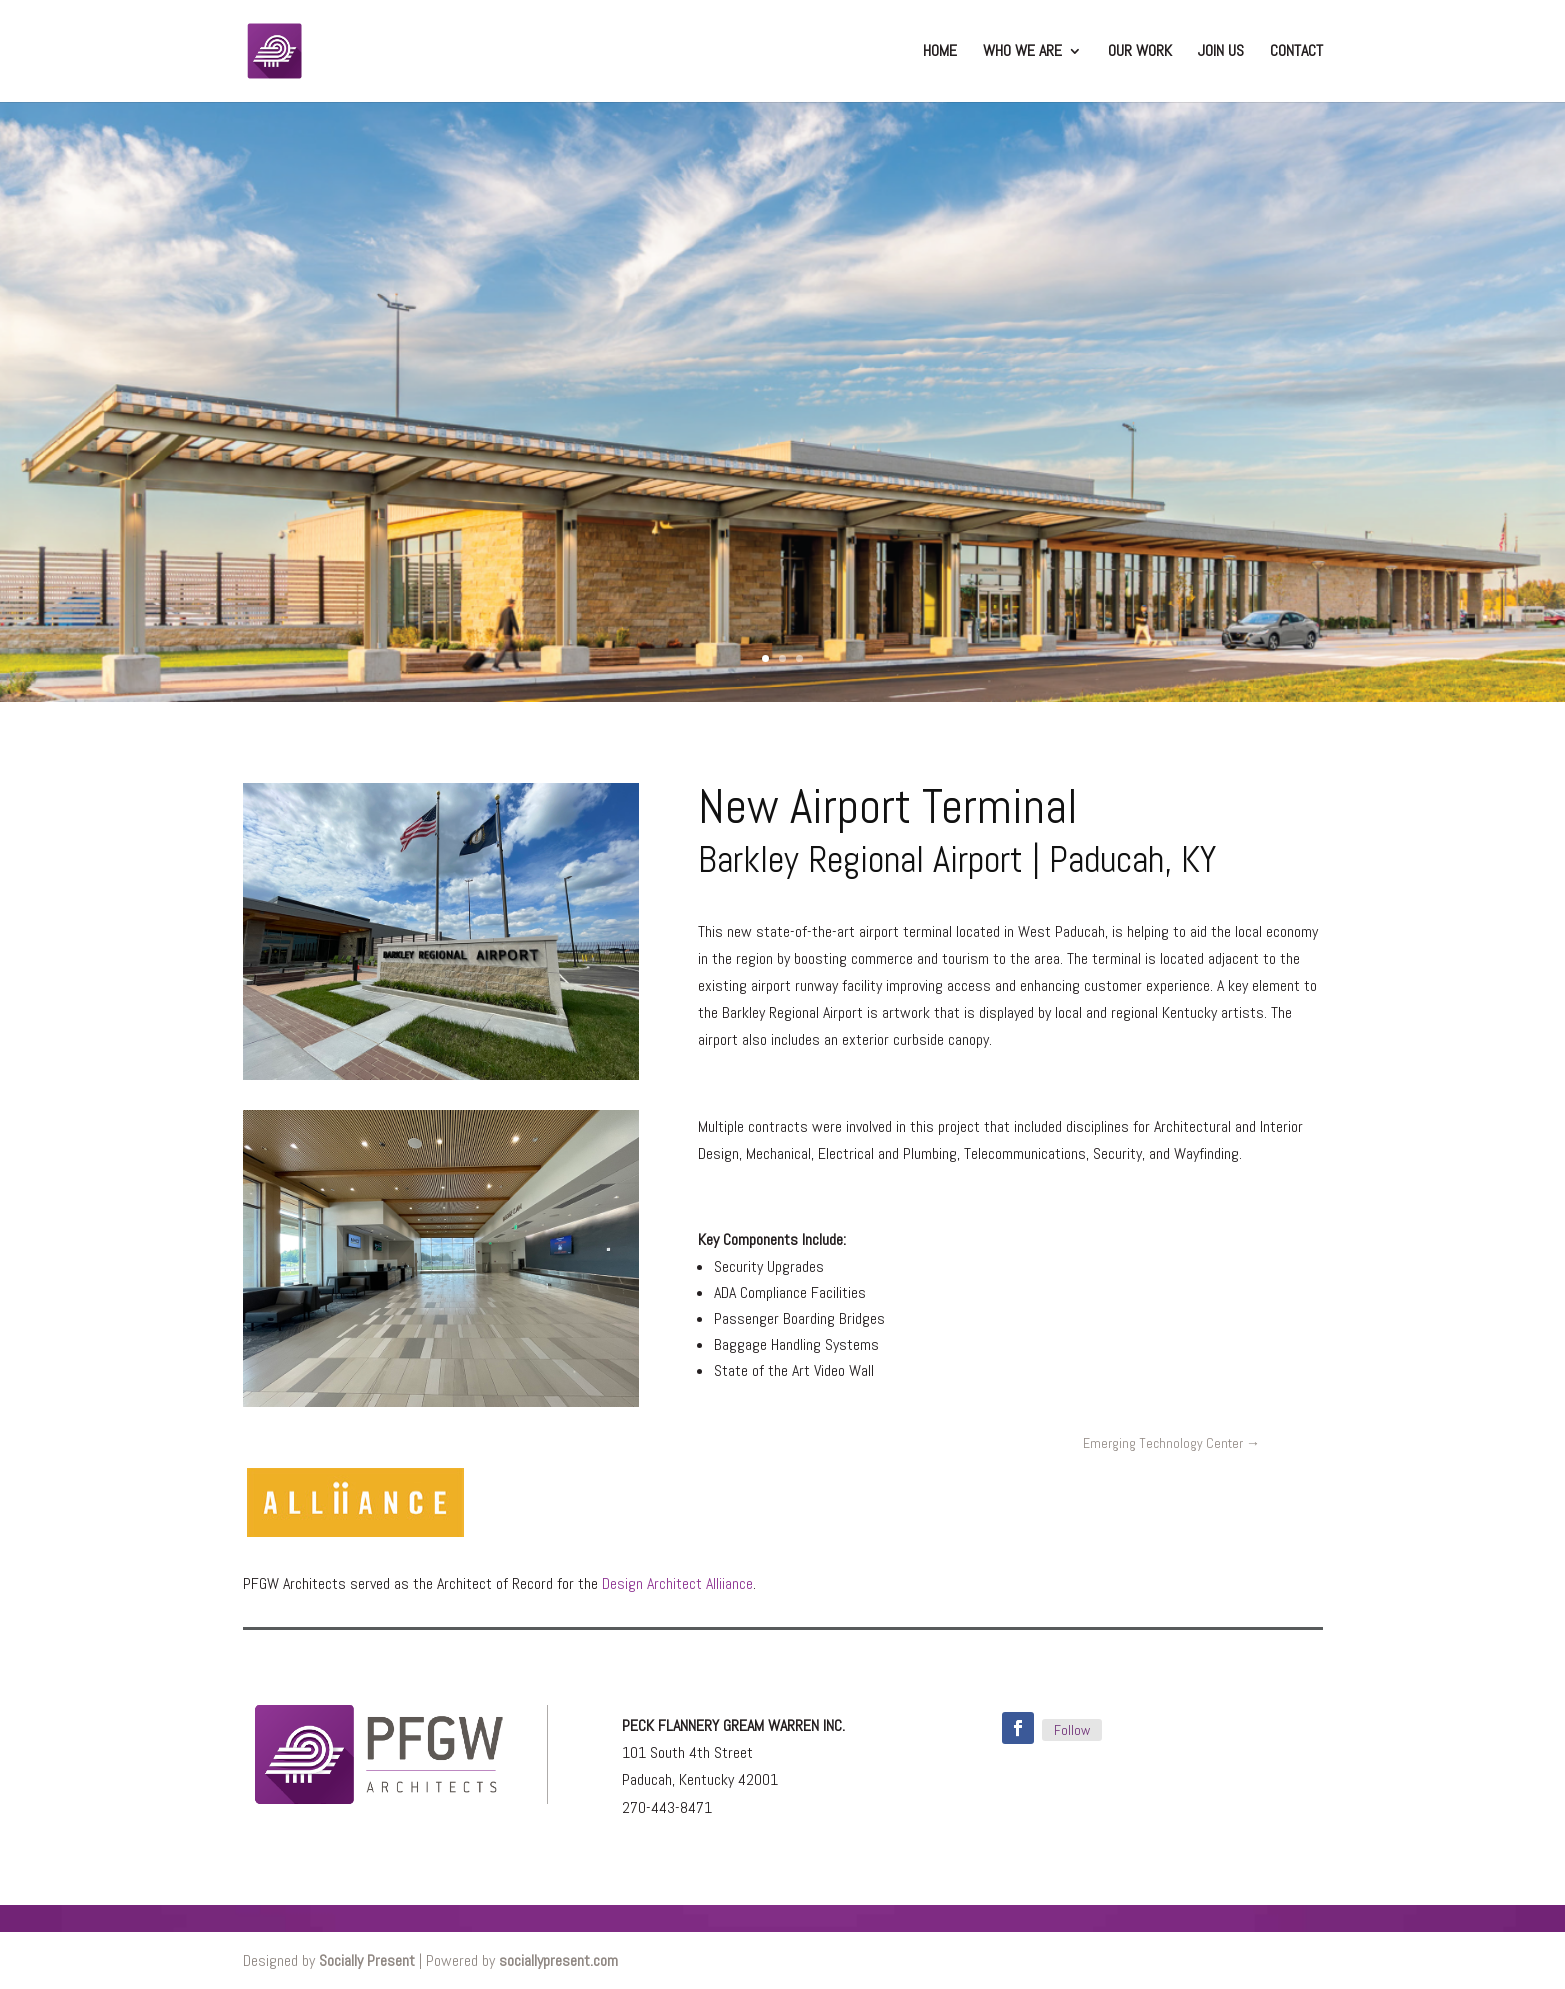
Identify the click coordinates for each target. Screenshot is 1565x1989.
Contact (1296, 52)
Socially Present (367, 1960)
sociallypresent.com (558, 1960)
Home (940, 52)
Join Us (1221, 52)
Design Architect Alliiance (675, 1583)
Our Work (1140, 52)
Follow (1072, 1730)
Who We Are (1022, 52)
